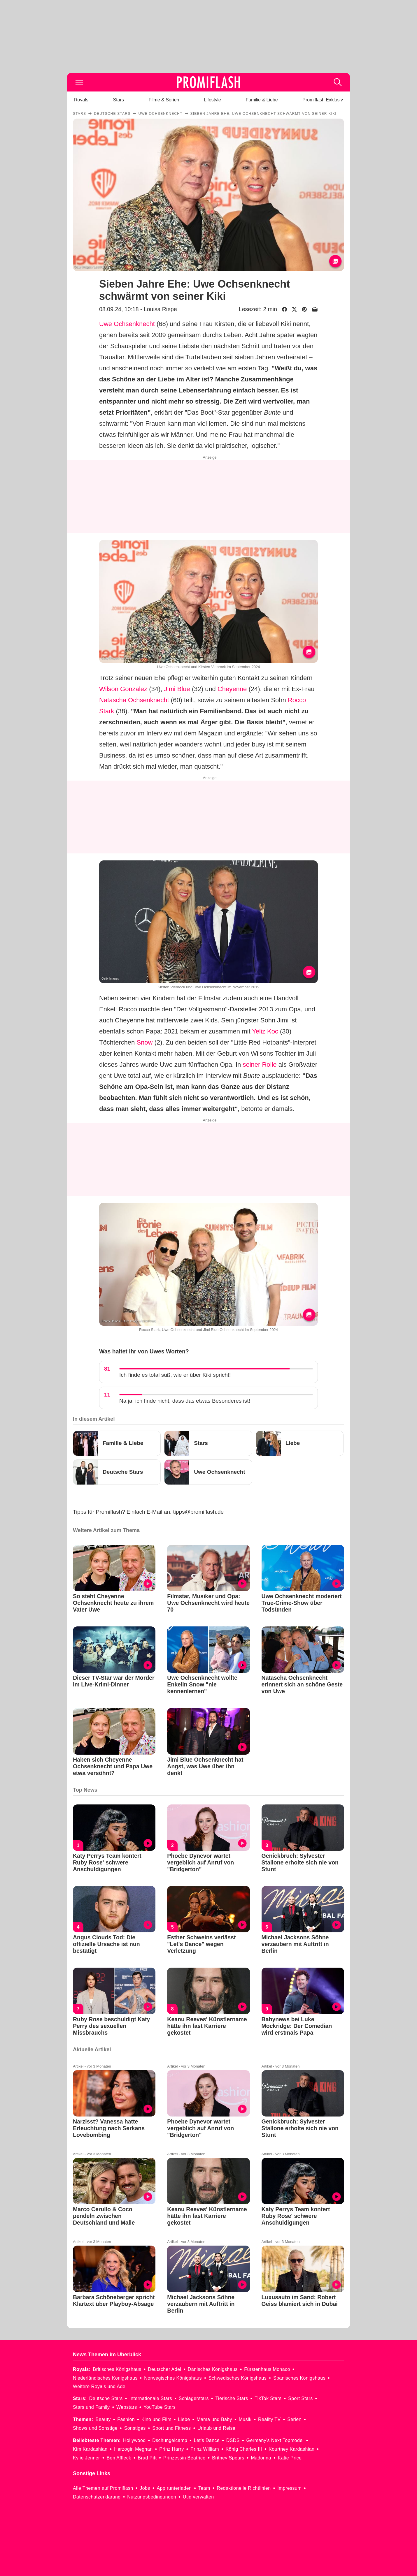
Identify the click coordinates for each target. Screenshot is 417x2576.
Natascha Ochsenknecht (134, 700)
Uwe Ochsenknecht (127, 323)
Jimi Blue (177, 689)
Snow (144, 1042)
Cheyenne (232, 689)
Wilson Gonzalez (123, 689)
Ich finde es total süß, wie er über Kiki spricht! (175, 1375)
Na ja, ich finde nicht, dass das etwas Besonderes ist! (184, 1401)
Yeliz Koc (265, 1031)
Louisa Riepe (160, 309)
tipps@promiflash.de (198, 1512)
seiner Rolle (259, 1064)
